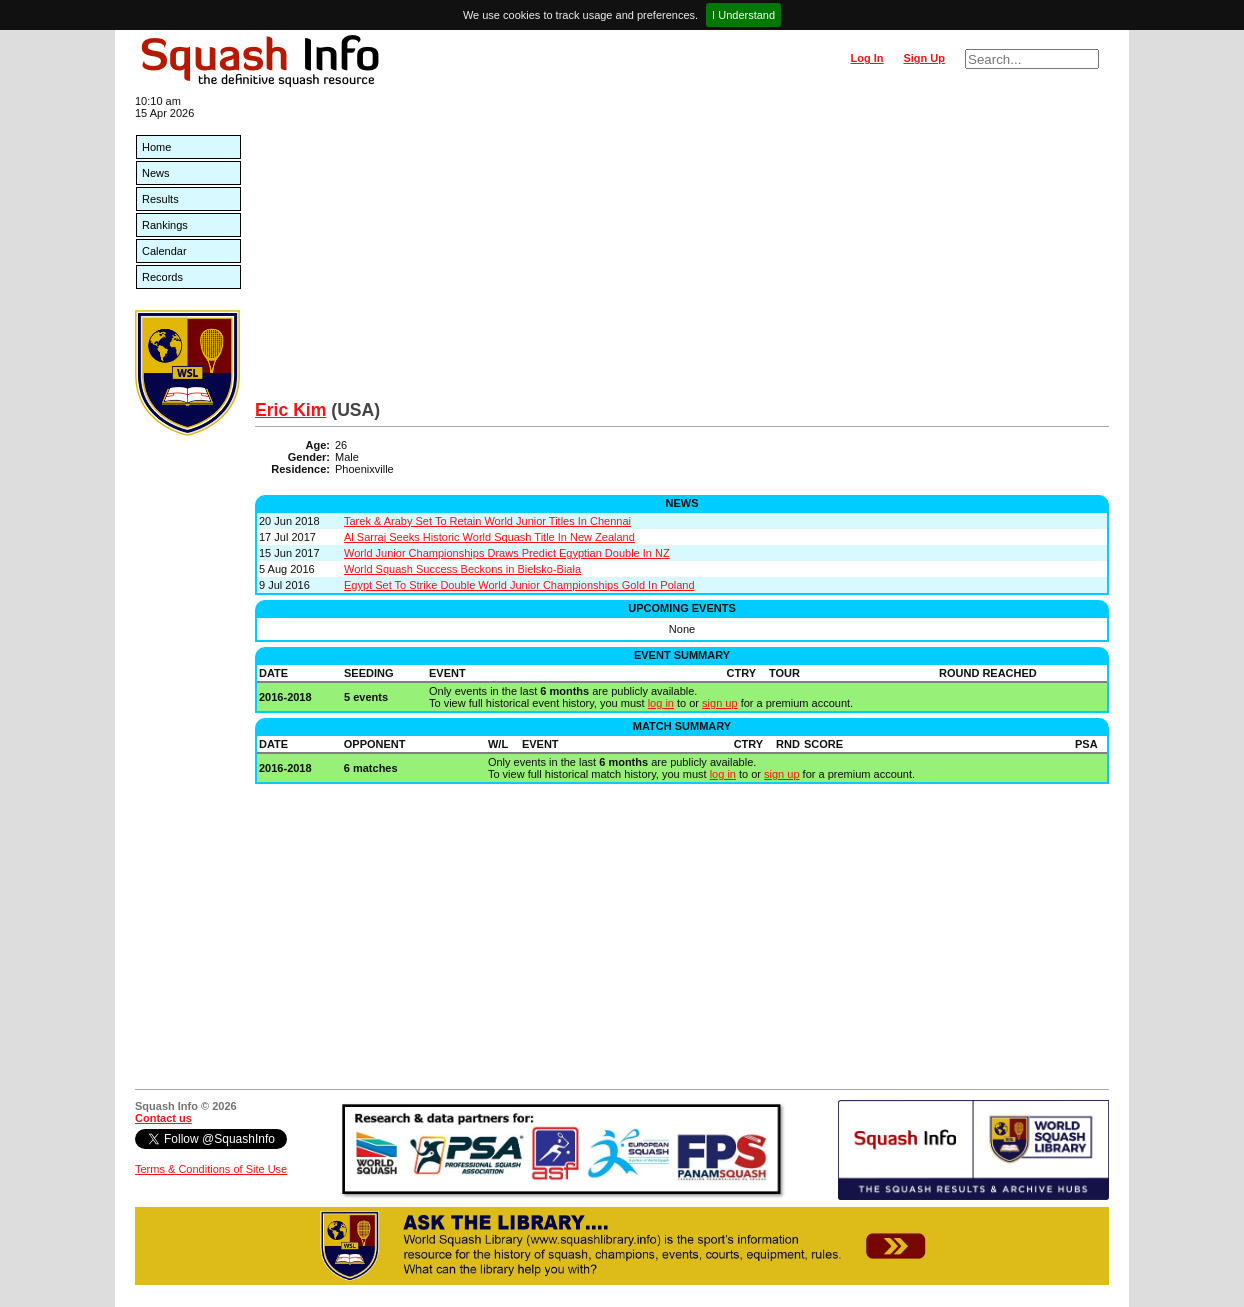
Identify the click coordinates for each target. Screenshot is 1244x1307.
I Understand (743, 15)
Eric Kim (290, 410)
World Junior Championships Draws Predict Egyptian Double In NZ (507, 553)
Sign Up (924, 58)
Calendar (164, 251)
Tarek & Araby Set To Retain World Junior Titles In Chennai (487, 521)
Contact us (163, 1118)
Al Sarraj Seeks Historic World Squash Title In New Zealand (489, 537)
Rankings (165, 225)
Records (162, 277)
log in (661, 703)
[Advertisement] (682, 250)
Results (160, 199)
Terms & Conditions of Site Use (211, 1169)
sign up (719, 703)
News (156, 173)
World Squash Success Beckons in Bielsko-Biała (462, 569)
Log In (866, 58)
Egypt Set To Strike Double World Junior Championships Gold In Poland (519, 585)
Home (156, 147)
